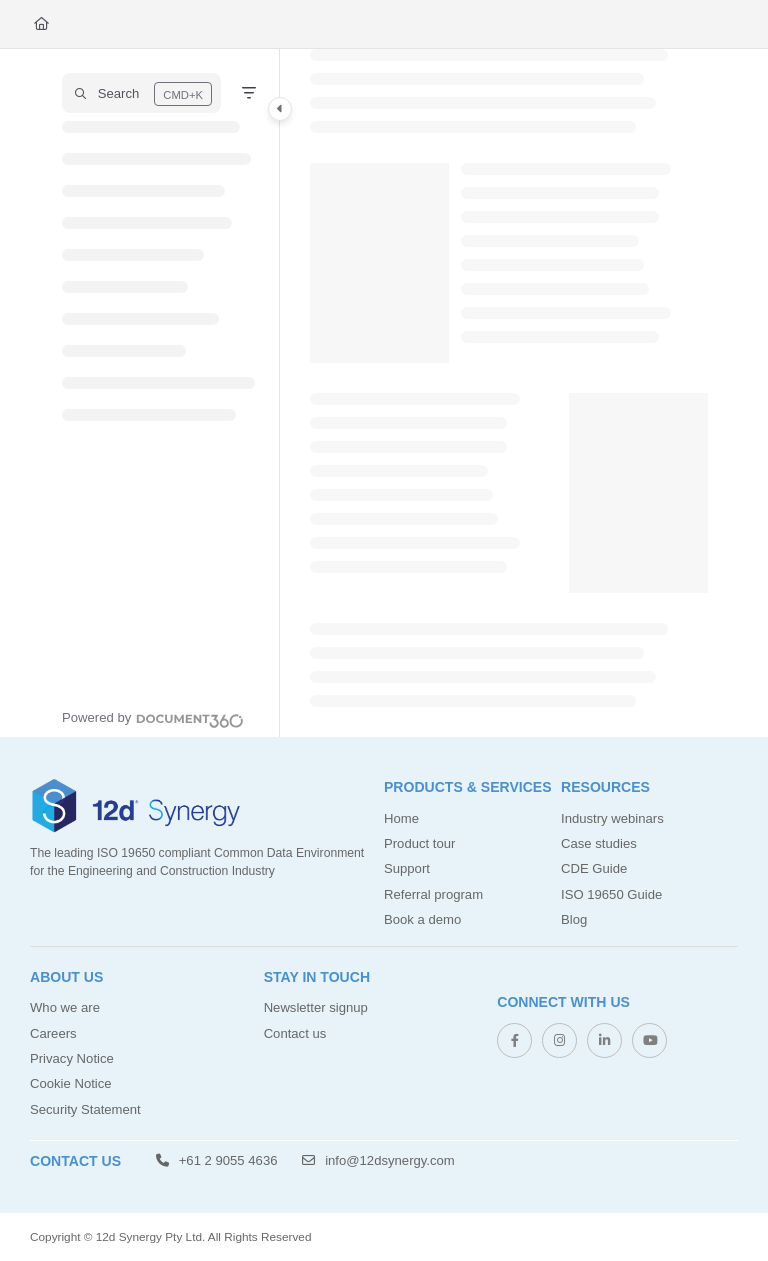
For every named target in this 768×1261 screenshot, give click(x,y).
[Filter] (249, 93)
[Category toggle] (280, 109)
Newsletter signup (316, 1007)
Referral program (433, 894)
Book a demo (422, 919)
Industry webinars (612, 818)
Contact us (295, 1033)
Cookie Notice (71, 1083)
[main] (509, 393)
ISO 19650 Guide (611, 894)
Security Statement (85, 1109)
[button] (141, 93)
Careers (53, 1033)
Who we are (65, 1007)
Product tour (419, 843)
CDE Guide (594, 868)
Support (407, 868)
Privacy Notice (72, 1058)
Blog (574, 919)
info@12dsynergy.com (378, 1160)
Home (401, 818)
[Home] (41, 24)
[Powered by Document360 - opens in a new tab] (153, 718)
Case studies (599, 843)
